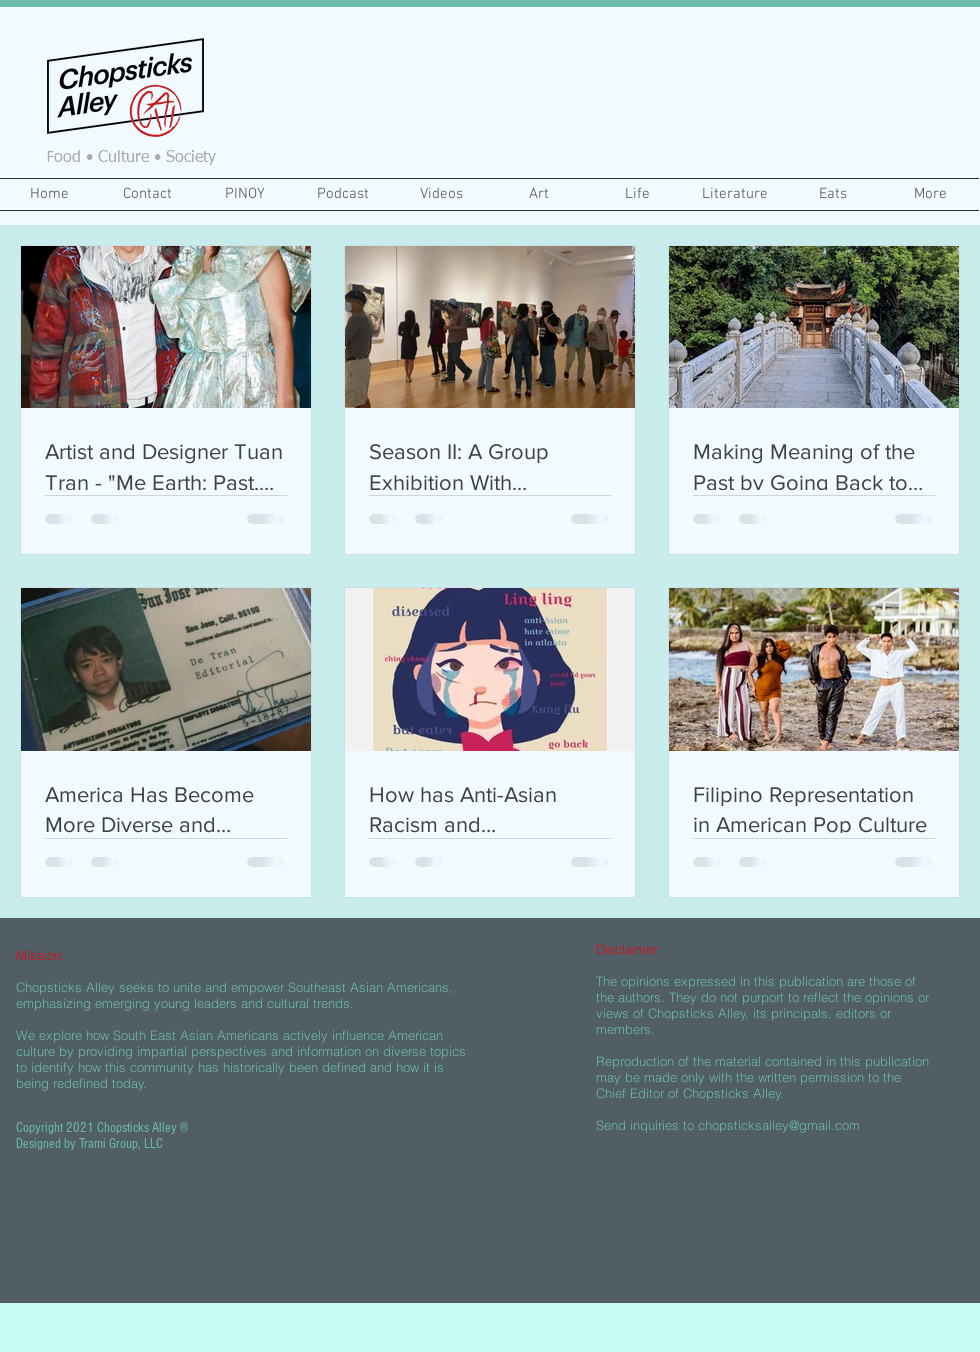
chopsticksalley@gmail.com (779, 1125)
